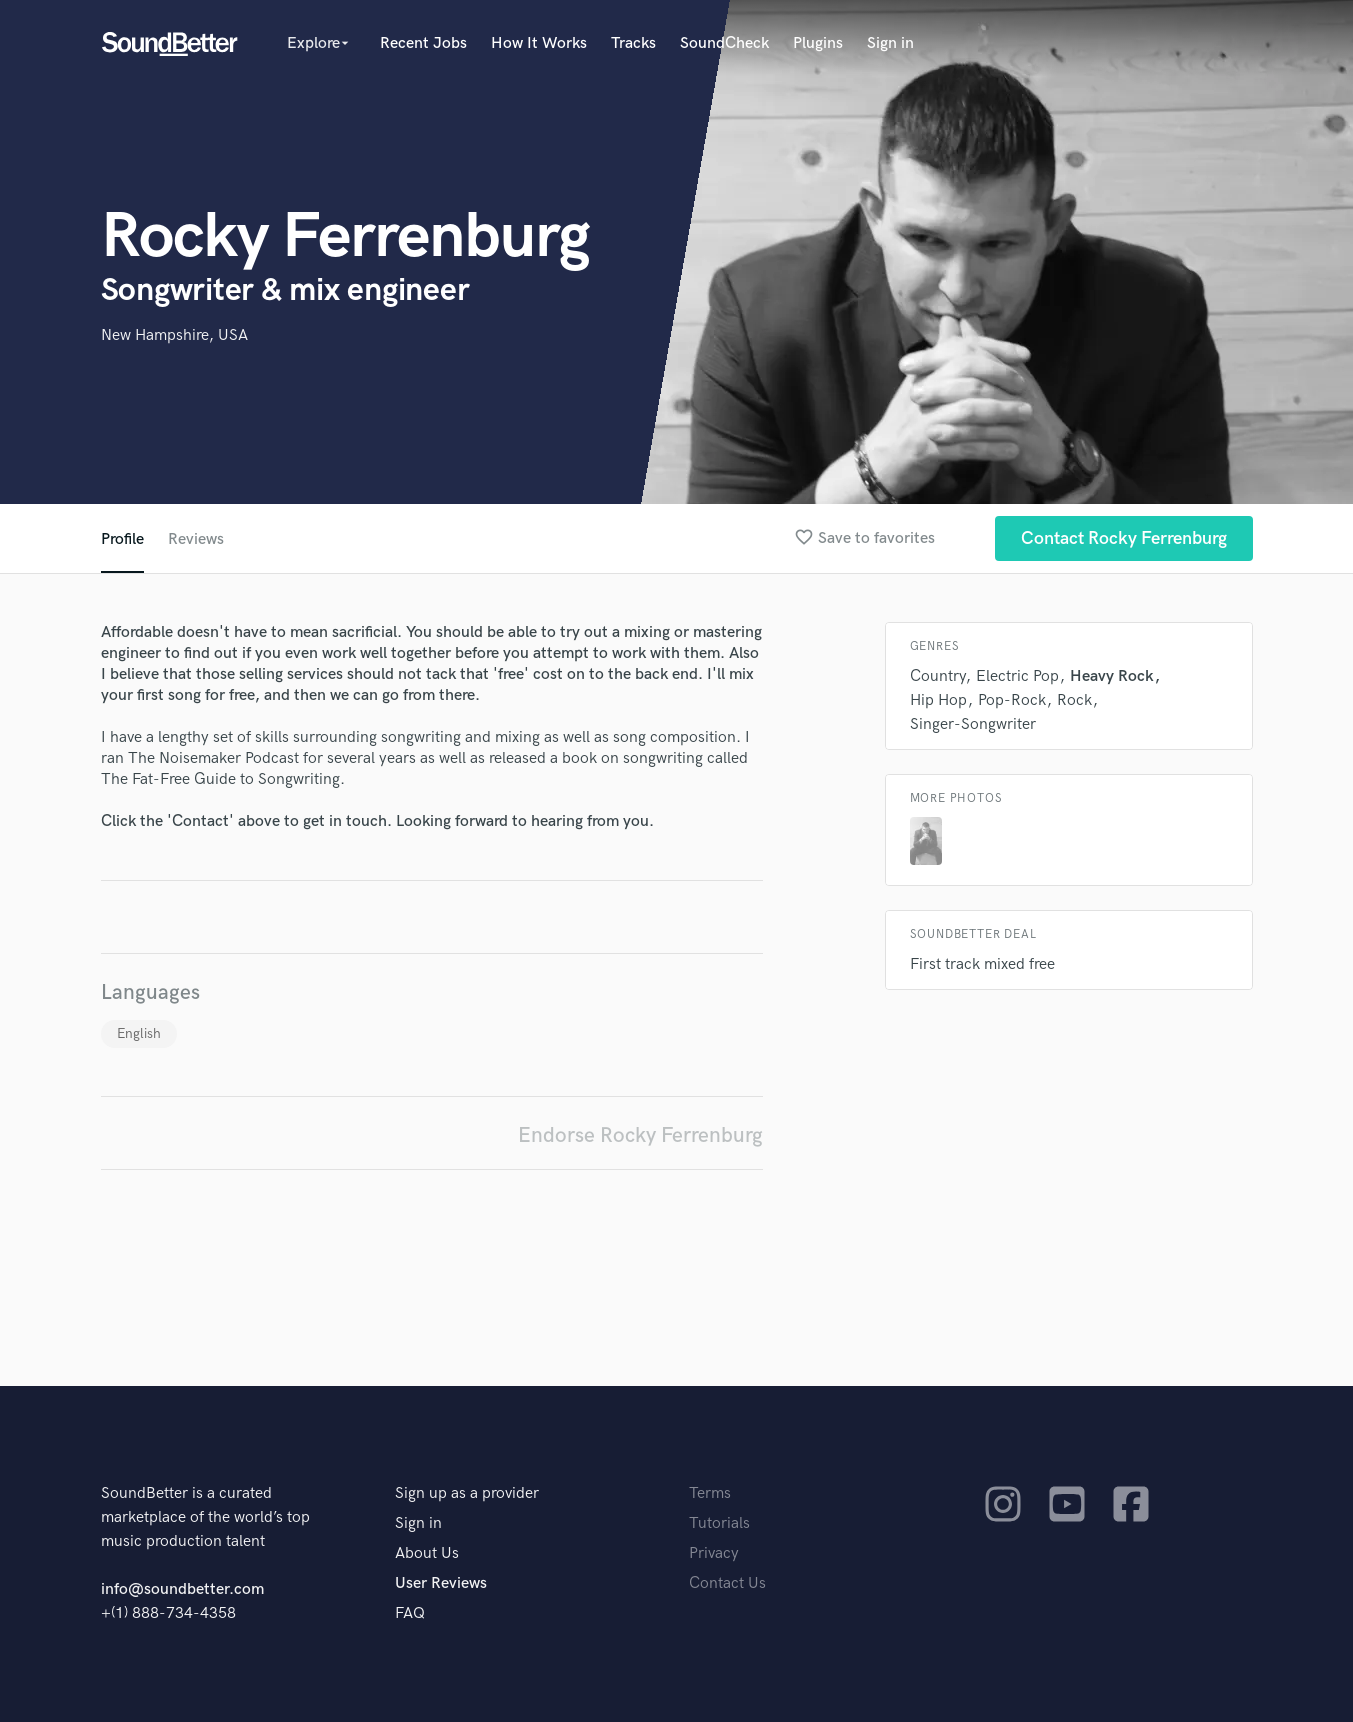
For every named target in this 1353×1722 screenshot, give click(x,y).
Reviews (196, 539)
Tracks (633, 43)
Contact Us (727, 1583)
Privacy (714, 1553)
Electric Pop (1017, 676)
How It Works (539, 43)
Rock (1074, 700)
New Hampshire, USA (174, 335)
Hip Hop (938, 700)
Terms (710, 1493)
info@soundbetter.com (182, 1589)
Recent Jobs (423, 43)
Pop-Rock (1012, 700)
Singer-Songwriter (973, 724)
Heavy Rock (1112, 676)
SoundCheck (724, 43)
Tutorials (719, 1523)
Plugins (818, 43)
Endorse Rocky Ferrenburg (640, 1135)
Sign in (890, 43)
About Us (427, 1553)
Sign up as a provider (467, 1493)
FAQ (410, 1613)
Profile (122, 539)
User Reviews (441, 1583)
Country (937, 676)
